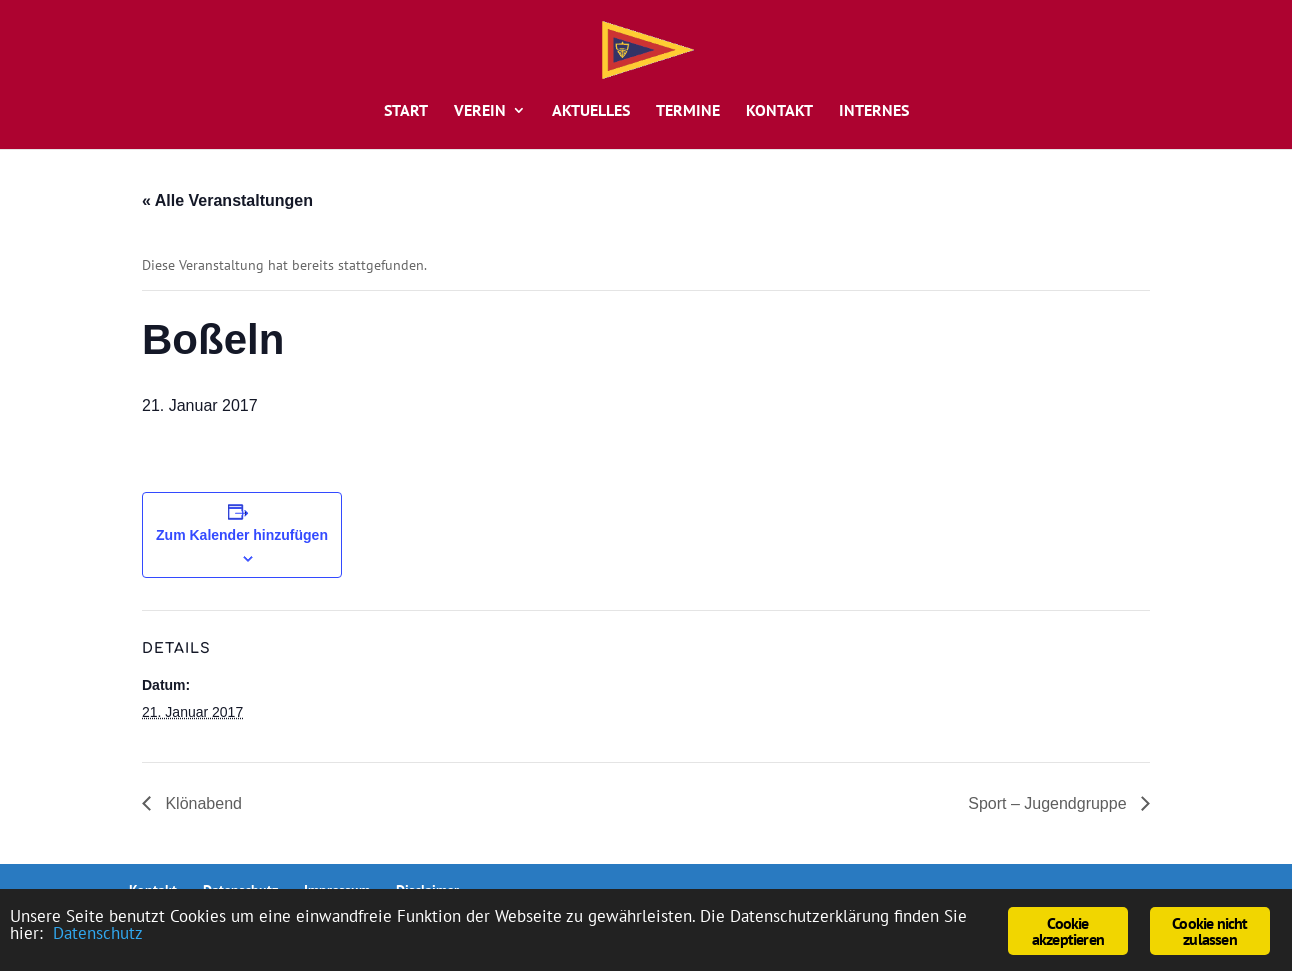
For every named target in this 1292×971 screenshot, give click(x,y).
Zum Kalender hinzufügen (242, 535)
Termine (688, 111)
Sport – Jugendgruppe (1049, 803)
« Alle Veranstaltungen (227, 200)
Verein (480, 111)
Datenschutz (98, 933)
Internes (874, 111)
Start (406, 111)
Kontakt (779, 111)
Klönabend (201, 803)
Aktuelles (591, 111)
